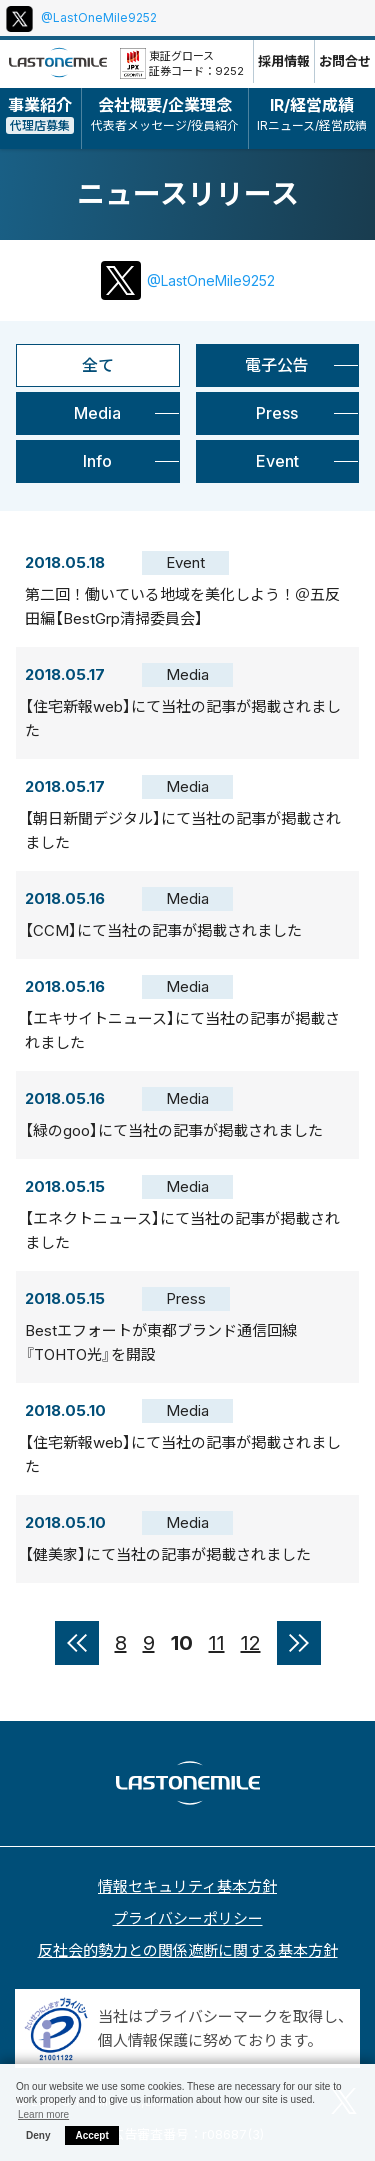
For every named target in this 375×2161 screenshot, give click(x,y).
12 (251, 1643)
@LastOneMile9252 (99, 17)
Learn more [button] (43, 2114)
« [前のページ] (77, 1642)
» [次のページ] (299, 1642)
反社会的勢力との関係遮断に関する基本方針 (188, 1950)
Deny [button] (38, 2135)
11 (217, 1643)
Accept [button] (91, 2135)
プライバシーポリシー (188, 1918)
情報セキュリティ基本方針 (187, 1886)
